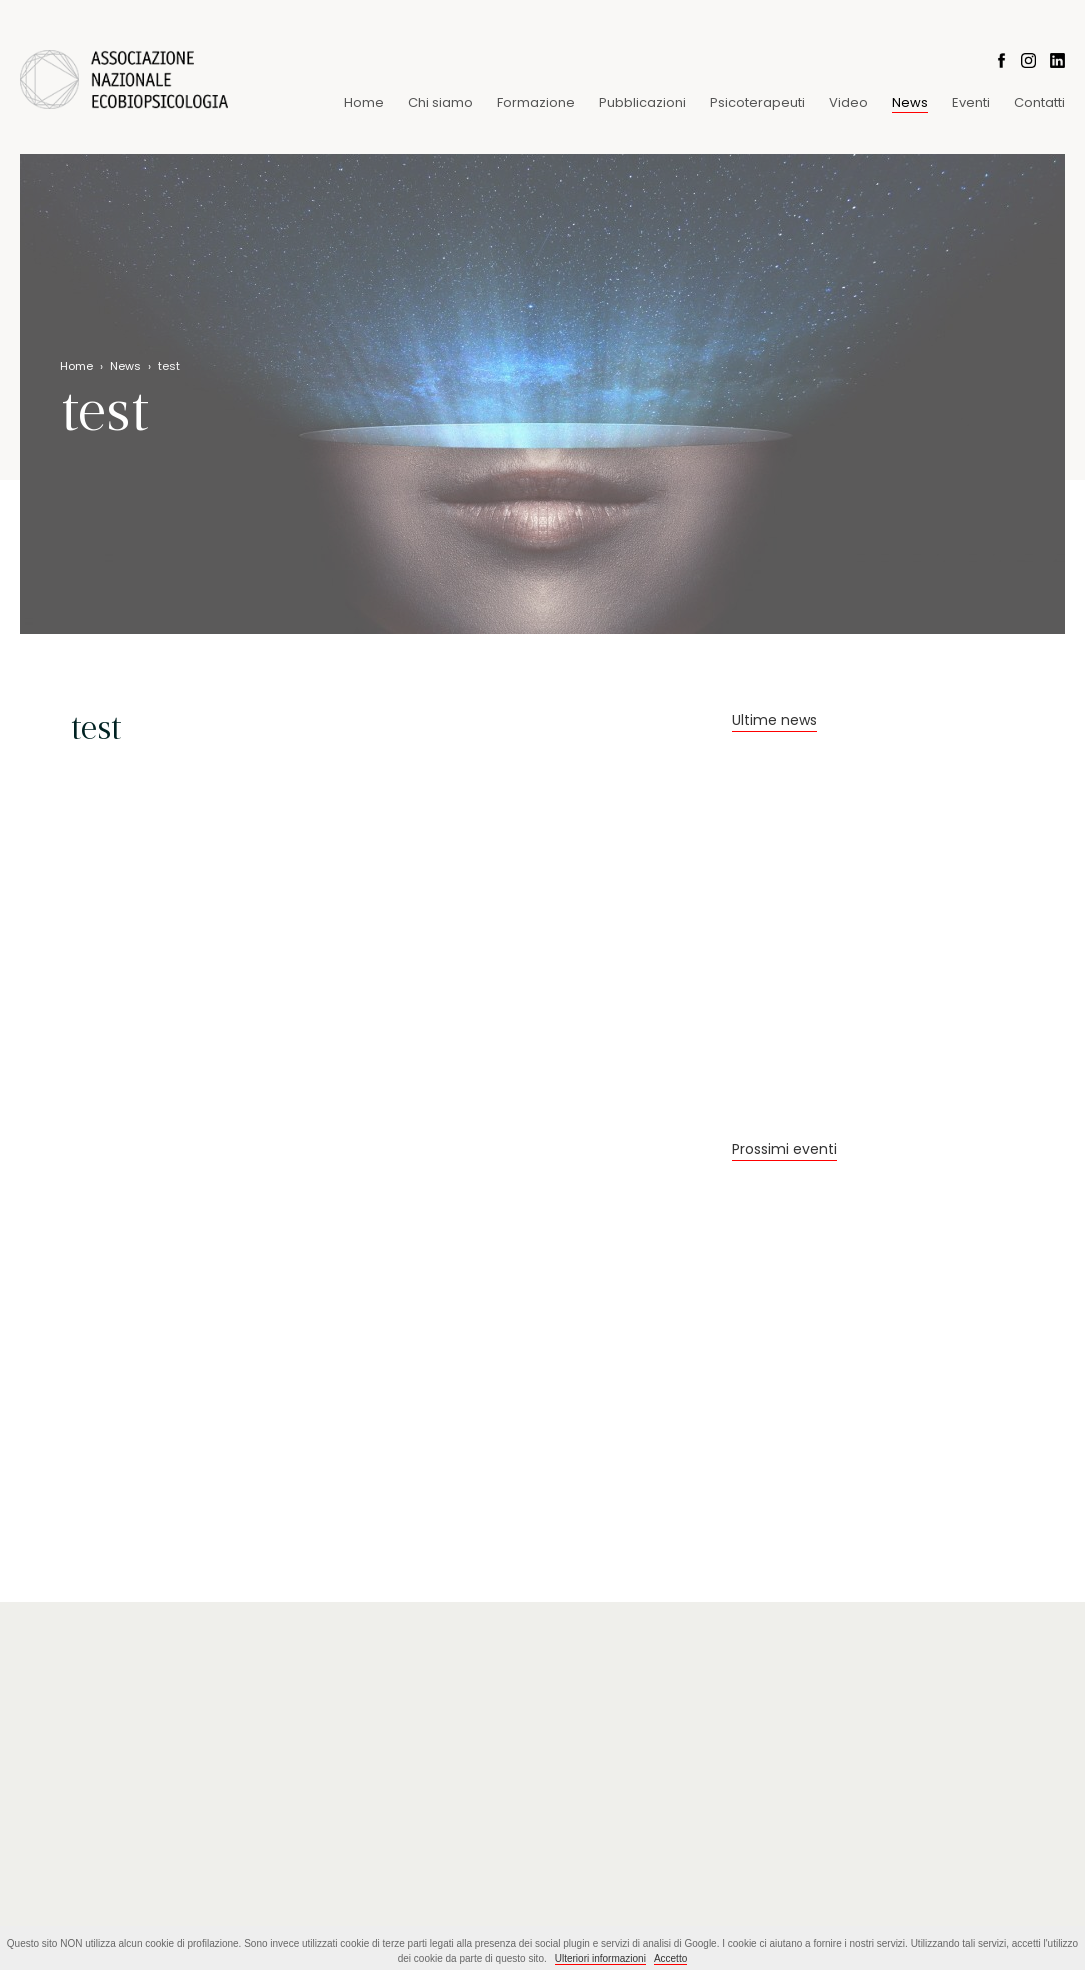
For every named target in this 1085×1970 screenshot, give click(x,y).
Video (848, 102)
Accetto (670, 1958)
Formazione (536, 102)
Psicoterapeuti (757, 102)
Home (364, 102)
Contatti (1039, 102)
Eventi (971, 102)
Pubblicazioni (642, 102)
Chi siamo (440, 102)
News (910, 102)
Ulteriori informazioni (600, 1958)
